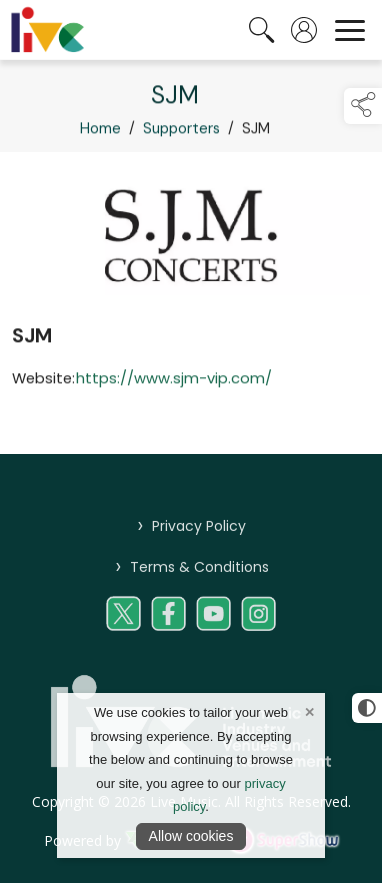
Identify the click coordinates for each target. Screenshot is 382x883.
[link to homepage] (47, 30)
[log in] (304, 30)
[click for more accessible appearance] (367, 708)
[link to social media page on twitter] (123, 623)
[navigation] (350, 30)
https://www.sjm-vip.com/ (174, 381)
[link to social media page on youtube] (213, 623)
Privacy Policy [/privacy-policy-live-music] (191, 536)
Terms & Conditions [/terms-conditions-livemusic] (191, 577)
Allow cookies (191, 836)
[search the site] (262, 30)
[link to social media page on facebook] (168, 623)
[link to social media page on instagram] (258, 623)
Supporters (181, 132)
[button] (363, 106)
